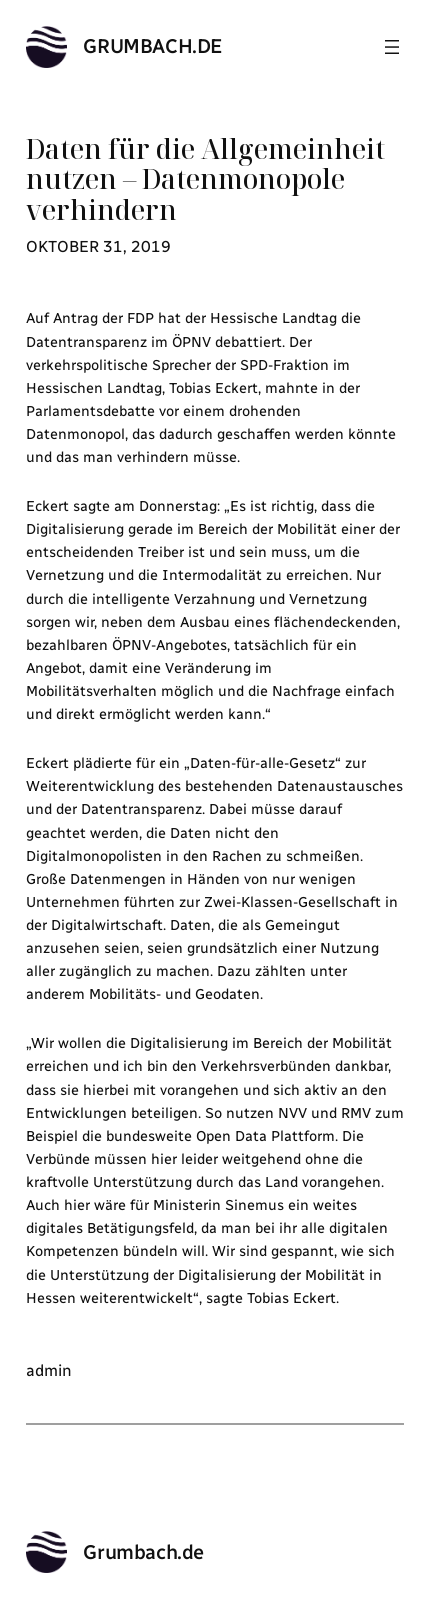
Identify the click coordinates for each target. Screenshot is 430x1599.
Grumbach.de (153, 46)
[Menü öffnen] (392, 47)
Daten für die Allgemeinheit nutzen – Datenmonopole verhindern (205, 180)
